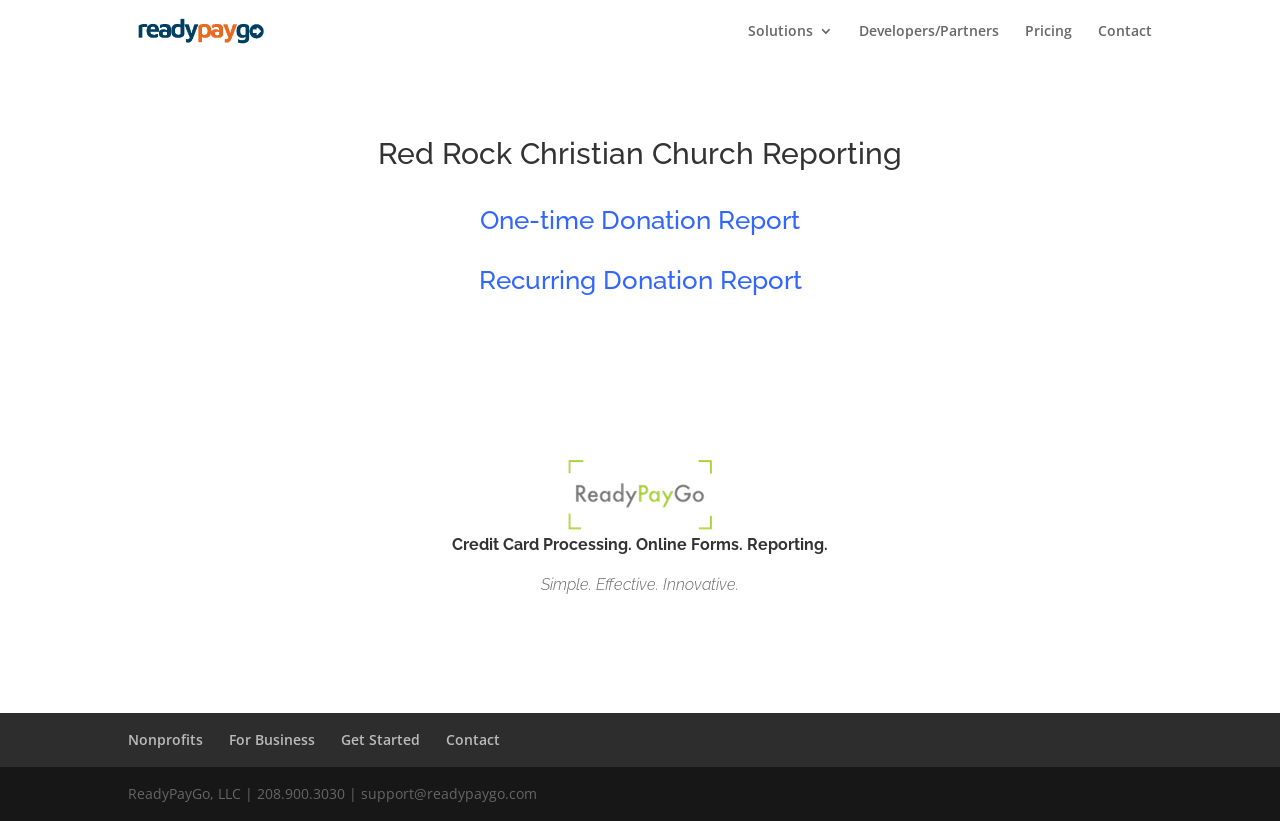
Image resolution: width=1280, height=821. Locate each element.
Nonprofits (165, 739)
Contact (1125, 32)
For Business (272, 739)
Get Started (380, 739)
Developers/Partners (929, 32)
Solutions (780, 32)
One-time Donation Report (640, 220)
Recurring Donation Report (640, 280)
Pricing (1048, 32)
